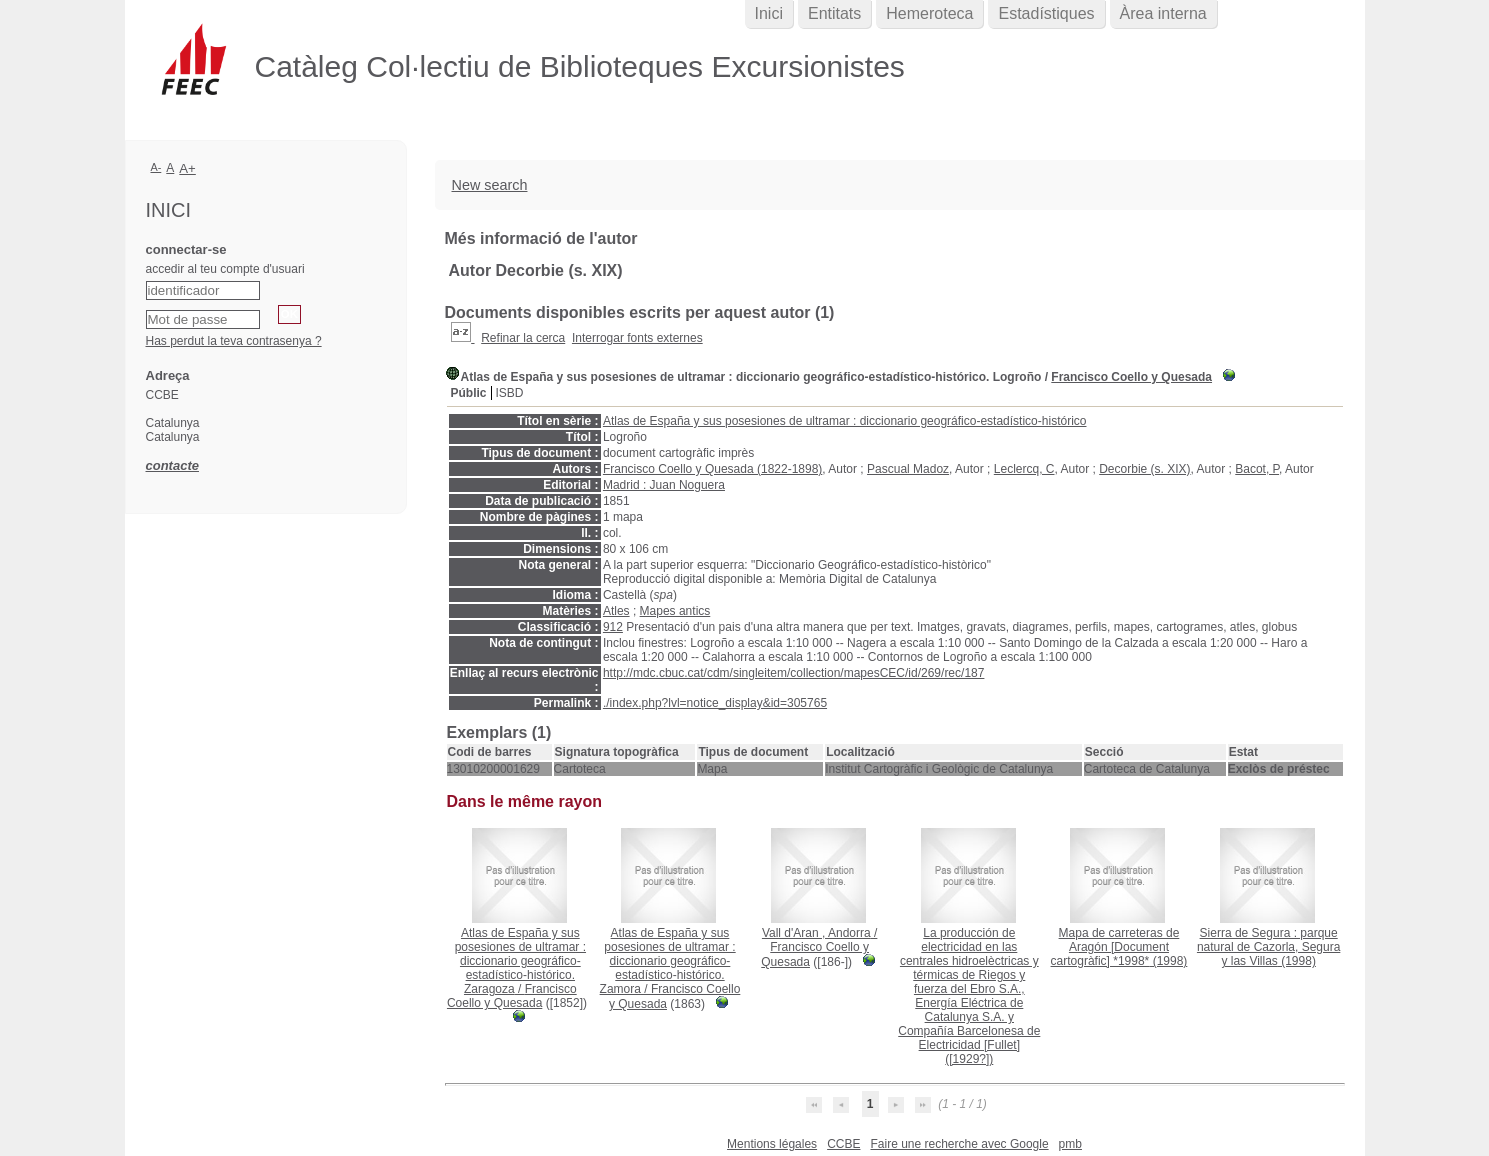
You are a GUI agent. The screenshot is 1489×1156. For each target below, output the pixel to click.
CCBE (843, 1144)
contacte (172, 465)
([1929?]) (969, 996)
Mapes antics (675, 611)
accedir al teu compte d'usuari (225, 269)
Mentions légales (772, 1144)
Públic (469, 393)
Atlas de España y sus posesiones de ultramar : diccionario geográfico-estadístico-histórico (845, 421)
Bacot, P (1257, 469)
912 (613, 627)
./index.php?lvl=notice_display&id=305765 (715, 703)
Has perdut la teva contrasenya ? (234, 341)
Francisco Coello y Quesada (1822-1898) (712, 469)
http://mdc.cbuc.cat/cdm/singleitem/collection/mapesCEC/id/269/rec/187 (794, 673)
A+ (187, 168)
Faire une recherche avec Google (959, 1144)
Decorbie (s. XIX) (1144, 469)
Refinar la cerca (523, 338)
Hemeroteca (929, 13)
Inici (769, 13)
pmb (1070, 1144)
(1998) (1119, 947)
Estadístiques (1046, 13)
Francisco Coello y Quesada (1131, 377)
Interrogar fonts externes (637, 338)
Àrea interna (1163, 13)
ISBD (510, 393)
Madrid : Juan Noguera (664, 485)
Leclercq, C (1024, 469)
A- (156, 167)
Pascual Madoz (908, 469)
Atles (616, 611)
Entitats (834, 13)
